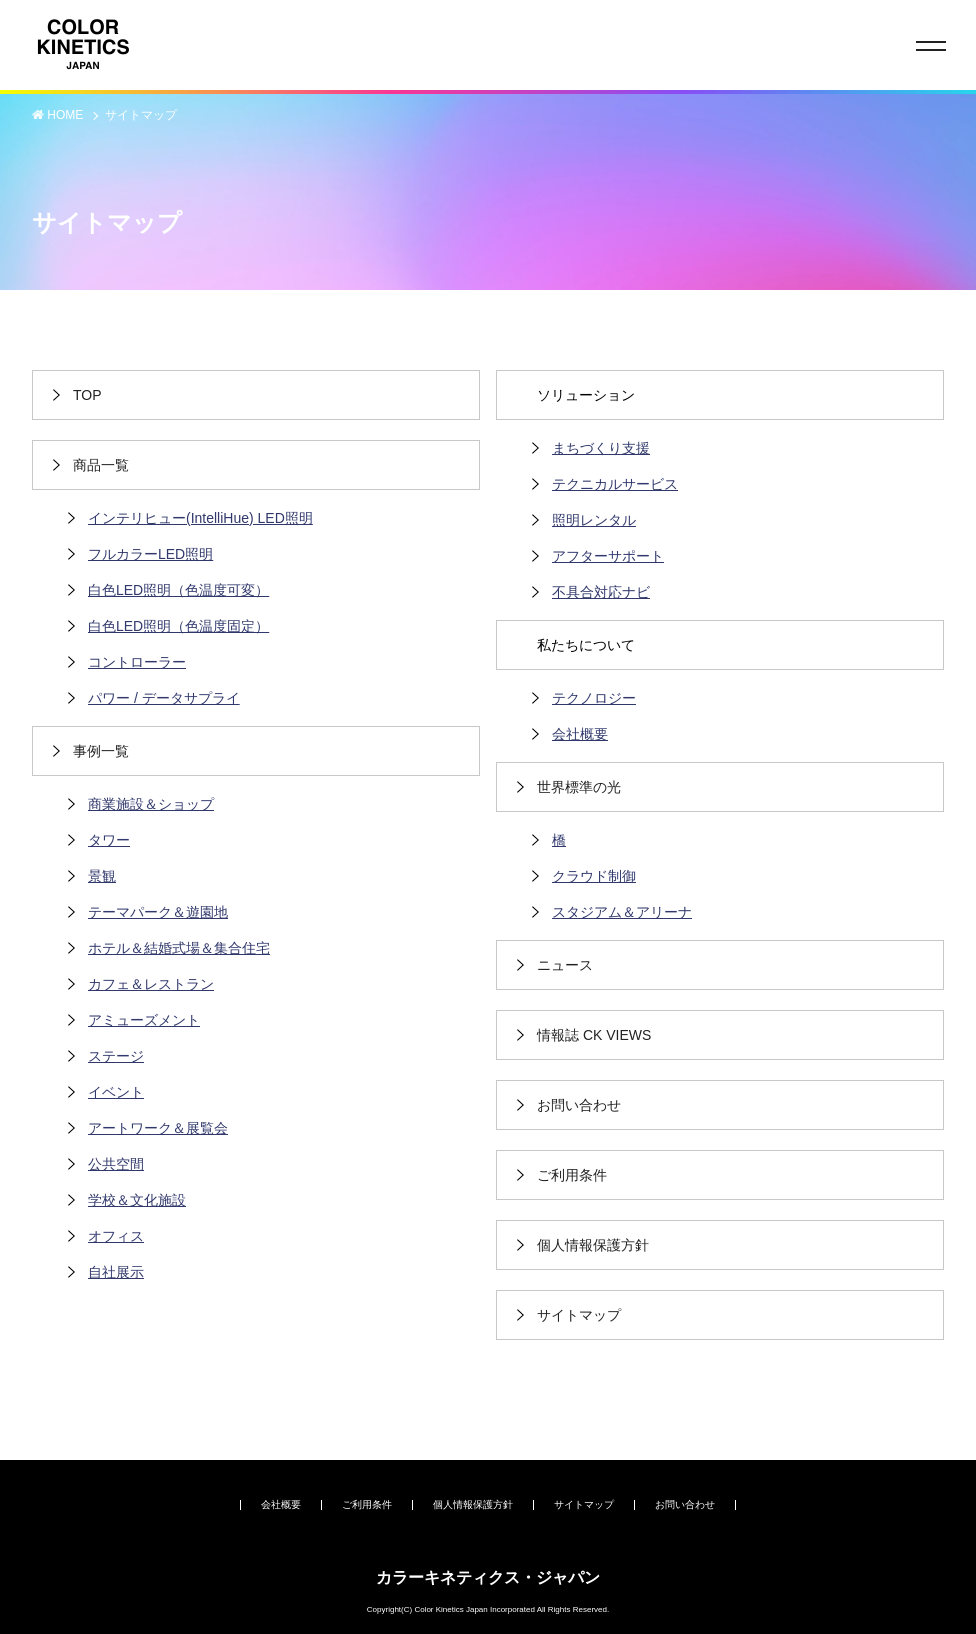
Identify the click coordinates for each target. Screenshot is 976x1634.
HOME (66, 115)
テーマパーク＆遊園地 (158, 912)
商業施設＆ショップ (151, 804)
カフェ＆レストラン (151, 984)
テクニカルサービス (615, 484)
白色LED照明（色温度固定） (178, 626)
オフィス (116, 1236)
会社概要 (580, 734)
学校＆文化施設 (137, 1200)
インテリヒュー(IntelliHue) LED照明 (200, 518)
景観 (102, 876)
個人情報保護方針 (473, 1504)
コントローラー (137, 662)
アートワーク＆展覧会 (158, 1128)
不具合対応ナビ (601, 592)
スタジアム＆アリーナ (622, 912)
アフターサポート (608, 556)
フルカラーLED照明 (150, 554)
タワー (109, 840)
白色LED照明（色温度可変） (178, 590)
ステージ (116, 1056)
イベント (116, 1092)
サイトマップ (141, 115)
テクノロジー (594, 698)
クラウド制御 (594, 876)
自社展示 (116, 1272)
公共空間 (116, 1164)
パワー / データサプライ (164, 698)
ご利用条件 (367, 1504)
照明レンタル (594, 520)
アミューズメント (144, 1020)
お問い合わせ (685, 1504)
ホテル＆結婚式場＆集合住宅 (179, 948)
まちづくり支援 (601, 448)
